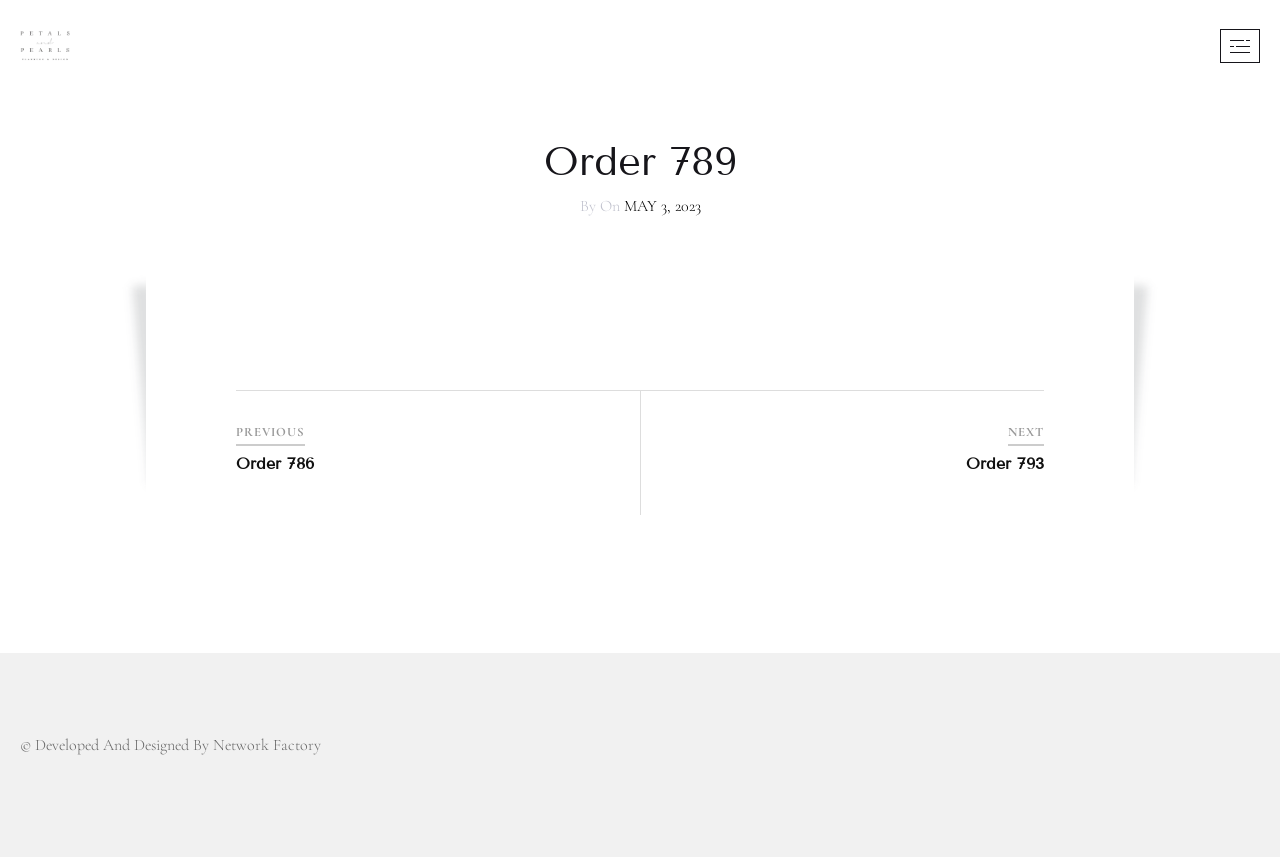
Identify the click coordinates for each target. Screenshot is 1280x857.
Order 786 (275, 463)
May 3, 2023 (662, 206)
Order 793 (1005, 463)
